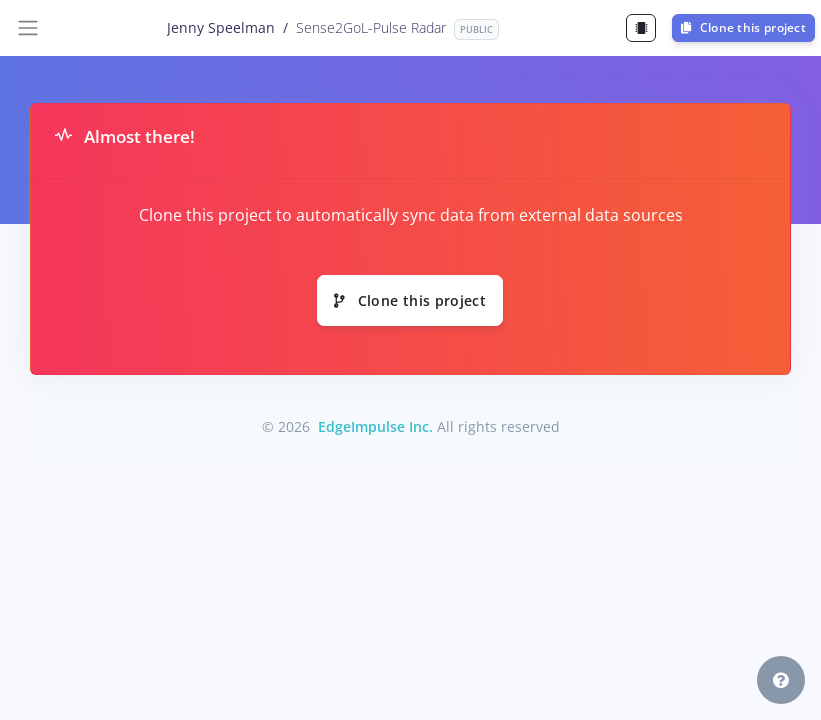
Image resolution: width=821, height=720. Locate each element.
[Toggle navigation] (28, 28)
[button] (781, 680)
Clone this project (743, 27)
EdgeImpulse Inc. (375, 426)
